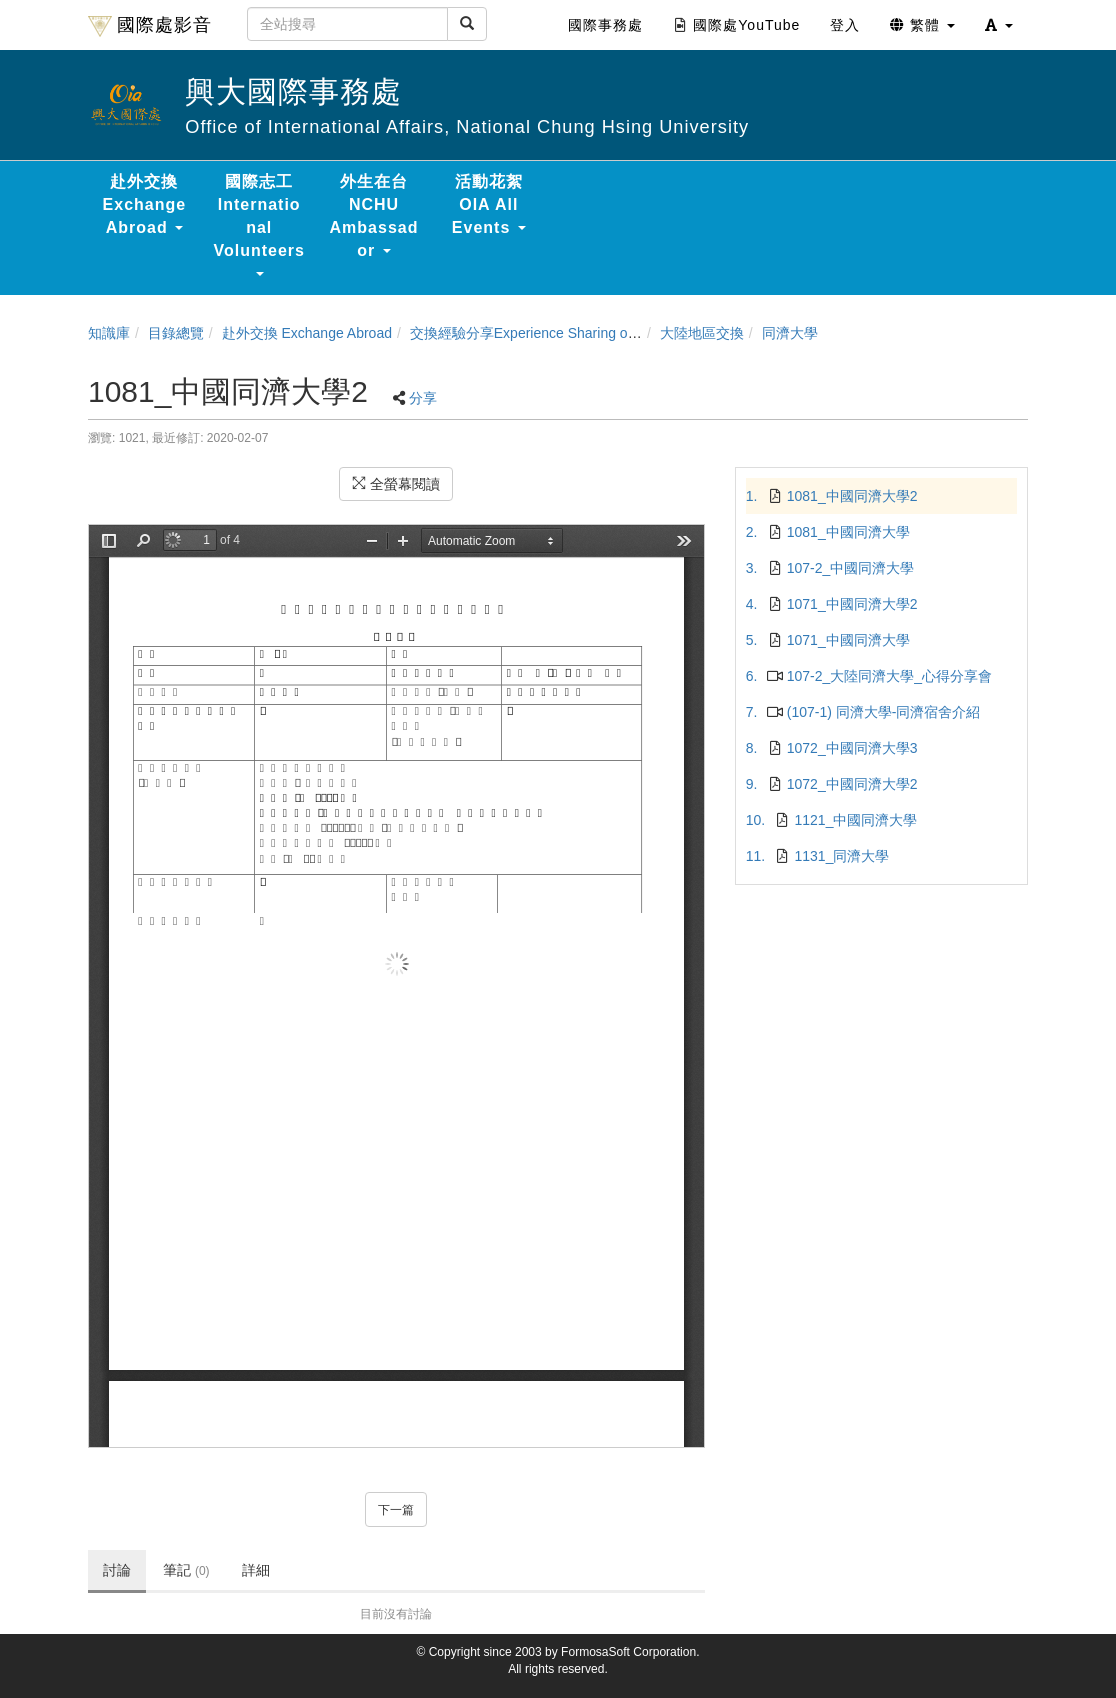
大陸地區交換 (702, 333)
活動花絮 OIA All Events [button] (489, 204)
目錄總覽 (176, 333)
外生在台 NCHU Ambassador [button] (374, 216)
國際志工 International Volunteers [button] (259, 224)
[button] (999, 25)
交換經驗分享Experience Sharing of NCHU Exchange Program (605, 333)
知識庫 (109, 333)
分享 (423, 398)
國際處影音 (150, 26)
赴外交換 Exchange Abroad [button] (145, 204)
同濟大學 (790, 333)
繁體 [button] (922, 25)
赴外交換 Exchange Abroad (307, 333)
